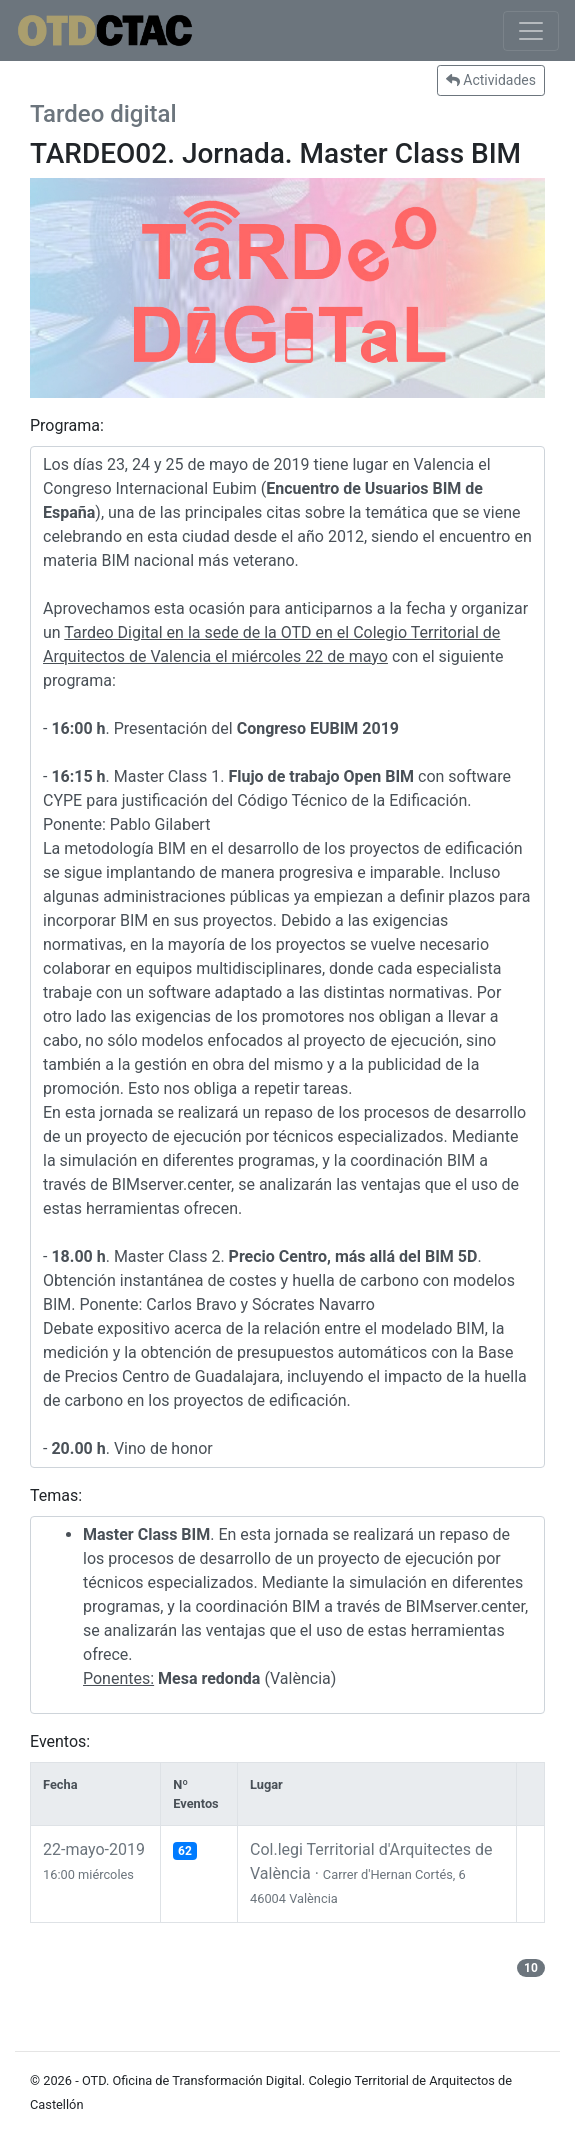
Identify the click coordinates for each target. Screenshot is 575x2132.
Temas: (56, 1495)
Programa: (67, 425)
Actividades (491, 80)
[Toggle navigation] (531, 31)
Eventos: (60, 1741)
